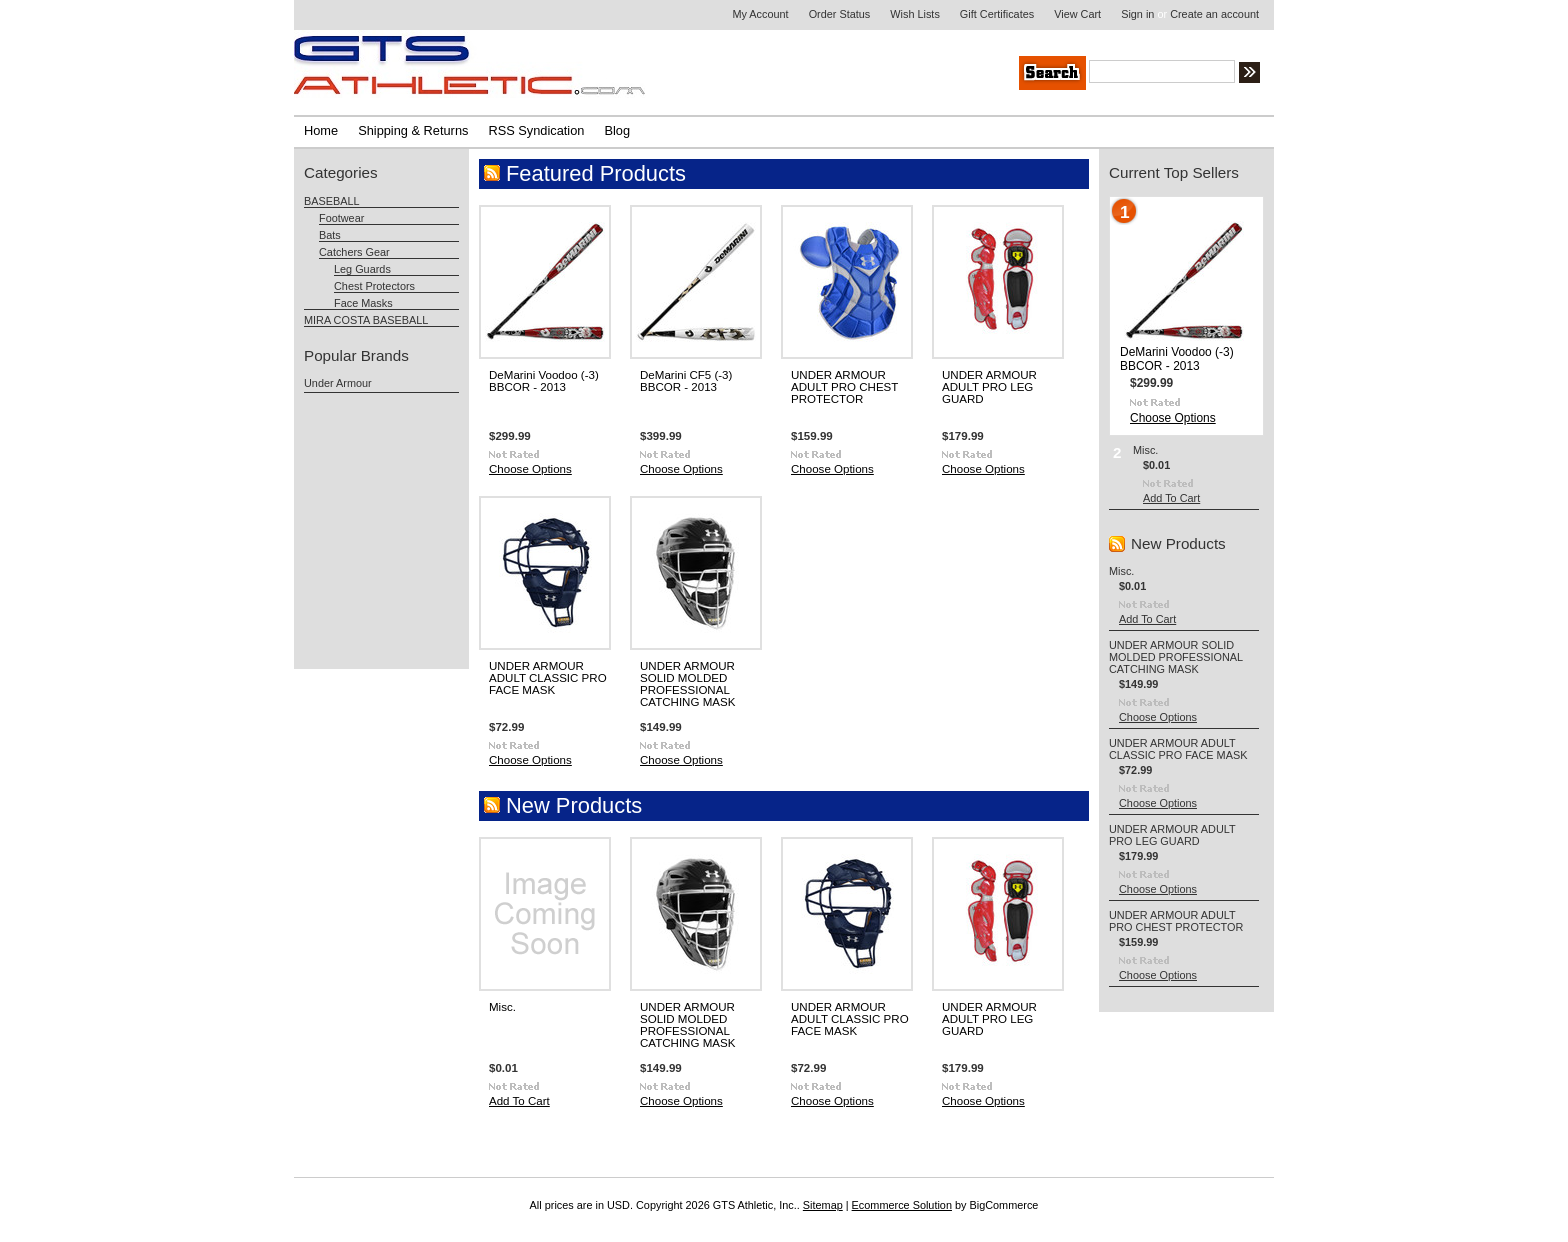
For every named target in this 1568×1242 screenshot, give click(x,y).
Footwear (341, 218)
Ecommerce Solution (902, 1205)
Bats (330, 235)
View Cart (1077, 14)
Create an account (1214, 14)
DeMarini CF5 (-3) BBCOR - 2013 (686, 381)
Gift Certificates (997, 14)
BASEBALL (332, 201)
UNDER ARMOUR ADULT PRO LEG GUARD (989, 387)
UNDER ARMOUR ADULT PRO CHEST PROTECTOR (844, 387)
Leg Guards (362, 269)
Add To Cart (519, 1101)
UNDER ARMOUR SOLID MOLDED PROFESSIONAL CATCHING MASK (687, 684)
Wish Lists (915, 14)
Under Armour (338, 383)
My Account (760, 14)
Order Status (840, 14)
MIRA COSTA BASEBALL (366, 320)
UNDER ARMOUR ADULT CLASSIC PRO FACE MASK (548, 678)
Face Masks (363, 303)
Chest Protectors (374, 286)
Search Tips (1398, 75)
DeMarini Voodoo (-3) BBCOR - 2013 (544, 381)
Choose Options (530, 469)
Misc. (502, 1007)
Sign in (1137, 14)
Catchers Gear (354, 252)
